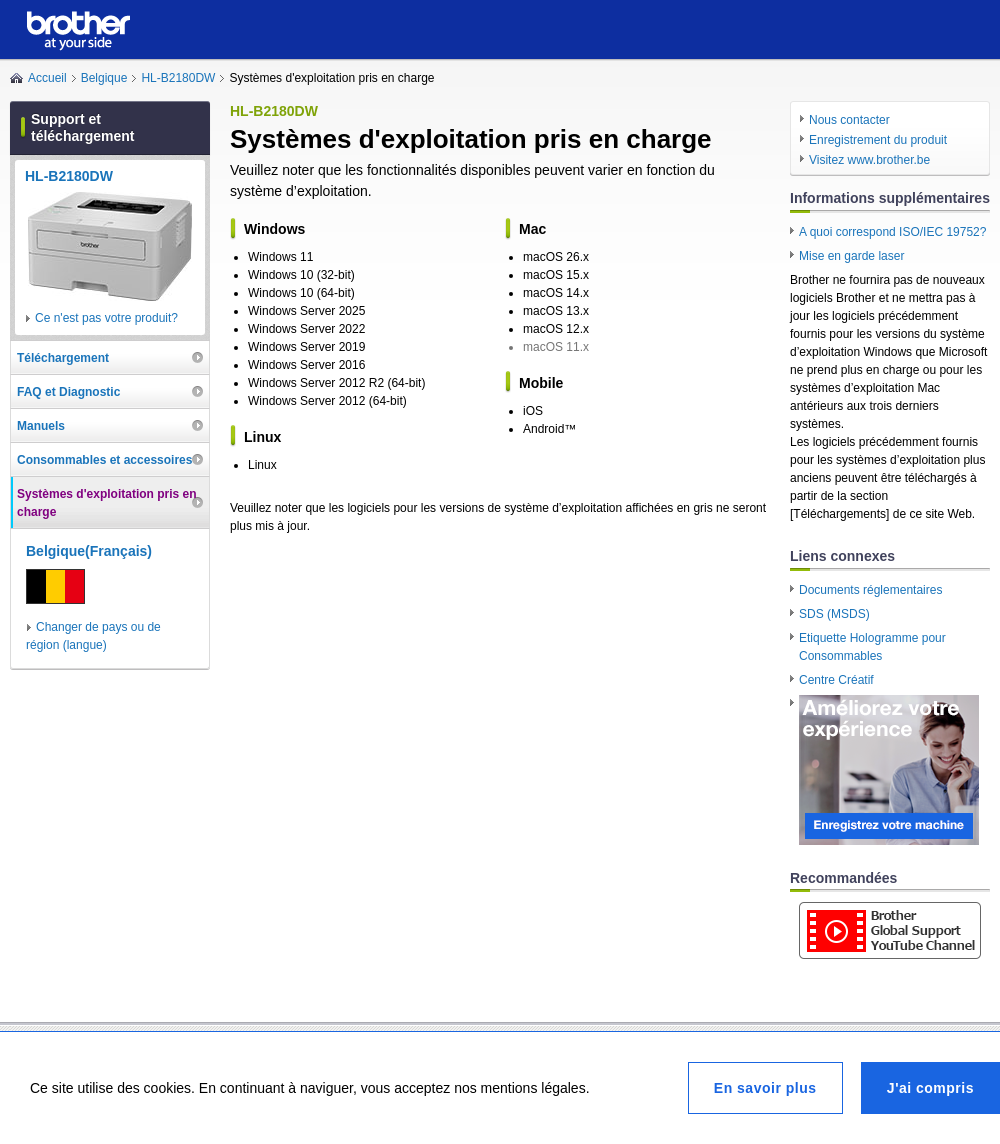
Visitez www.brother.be (869, 160)
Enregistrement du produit (878, 140)
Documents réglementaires (870, 590)
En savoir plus (765, 1088)
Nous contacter (849, 120)
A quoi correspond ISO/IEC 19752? (892, 232)
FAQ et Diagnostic (68, 392)
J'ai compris (930, 1088)
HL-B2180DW (178, 78)
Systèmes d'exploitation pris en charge (107, 503)
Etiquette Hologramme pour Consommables (872, 647)
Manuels (41, 426)
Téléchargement (63, 358)
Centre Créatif (836, 680)
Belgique (104, 78)
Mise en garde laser (851, 256)
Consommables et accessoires (104, 460)
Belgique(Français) (89, 551)
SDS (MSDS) (834, 614)
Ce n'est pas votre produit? (106, 318)
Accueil (47, 78)
